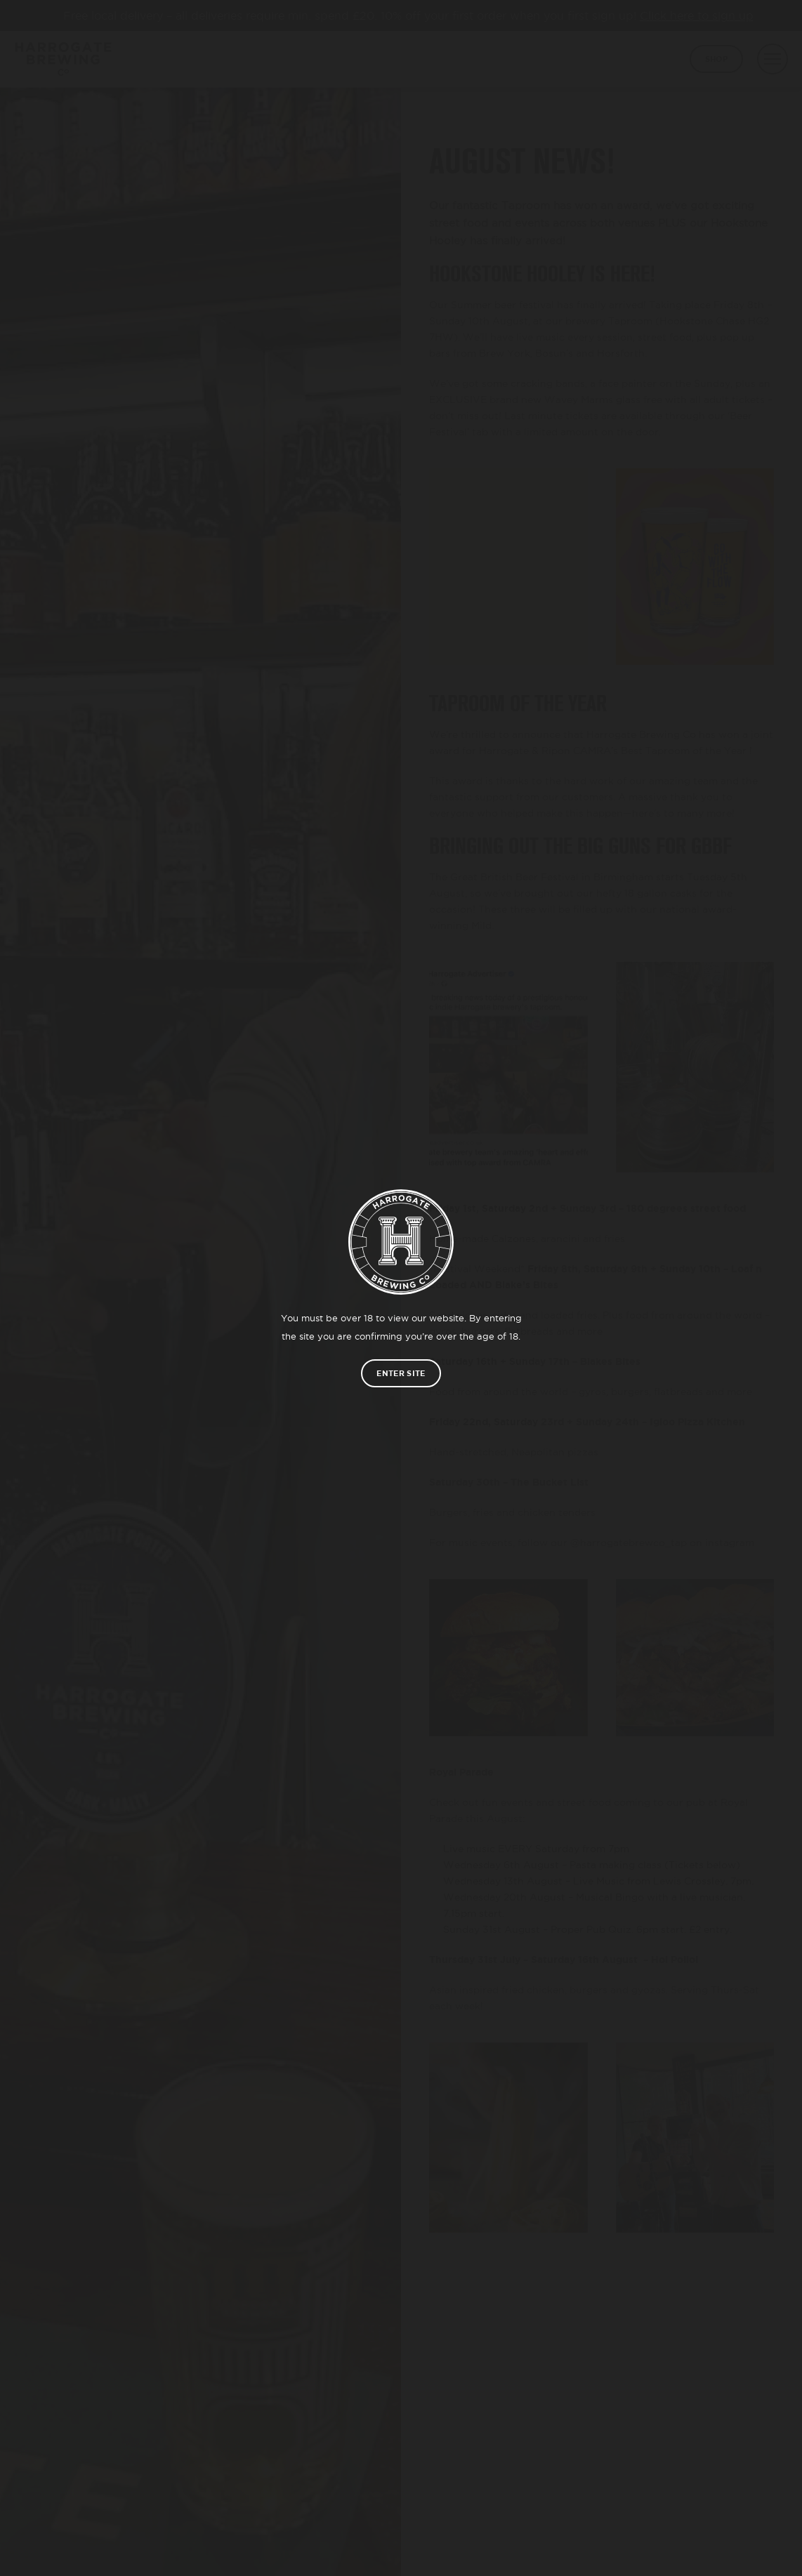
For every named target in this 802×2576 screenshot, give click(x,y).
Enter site (400, 1373)
